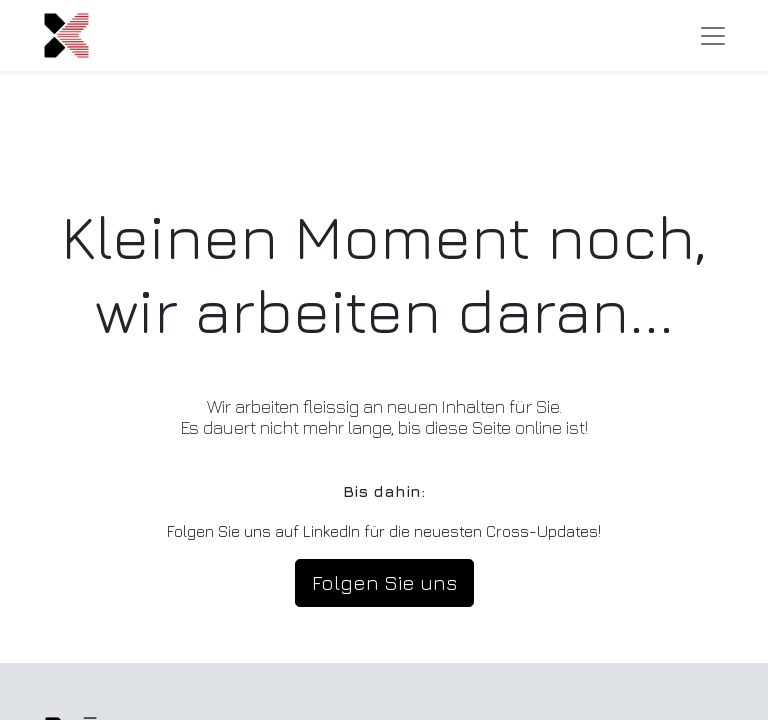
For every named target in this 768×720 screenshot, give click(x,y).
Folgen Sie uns (384, 582)
